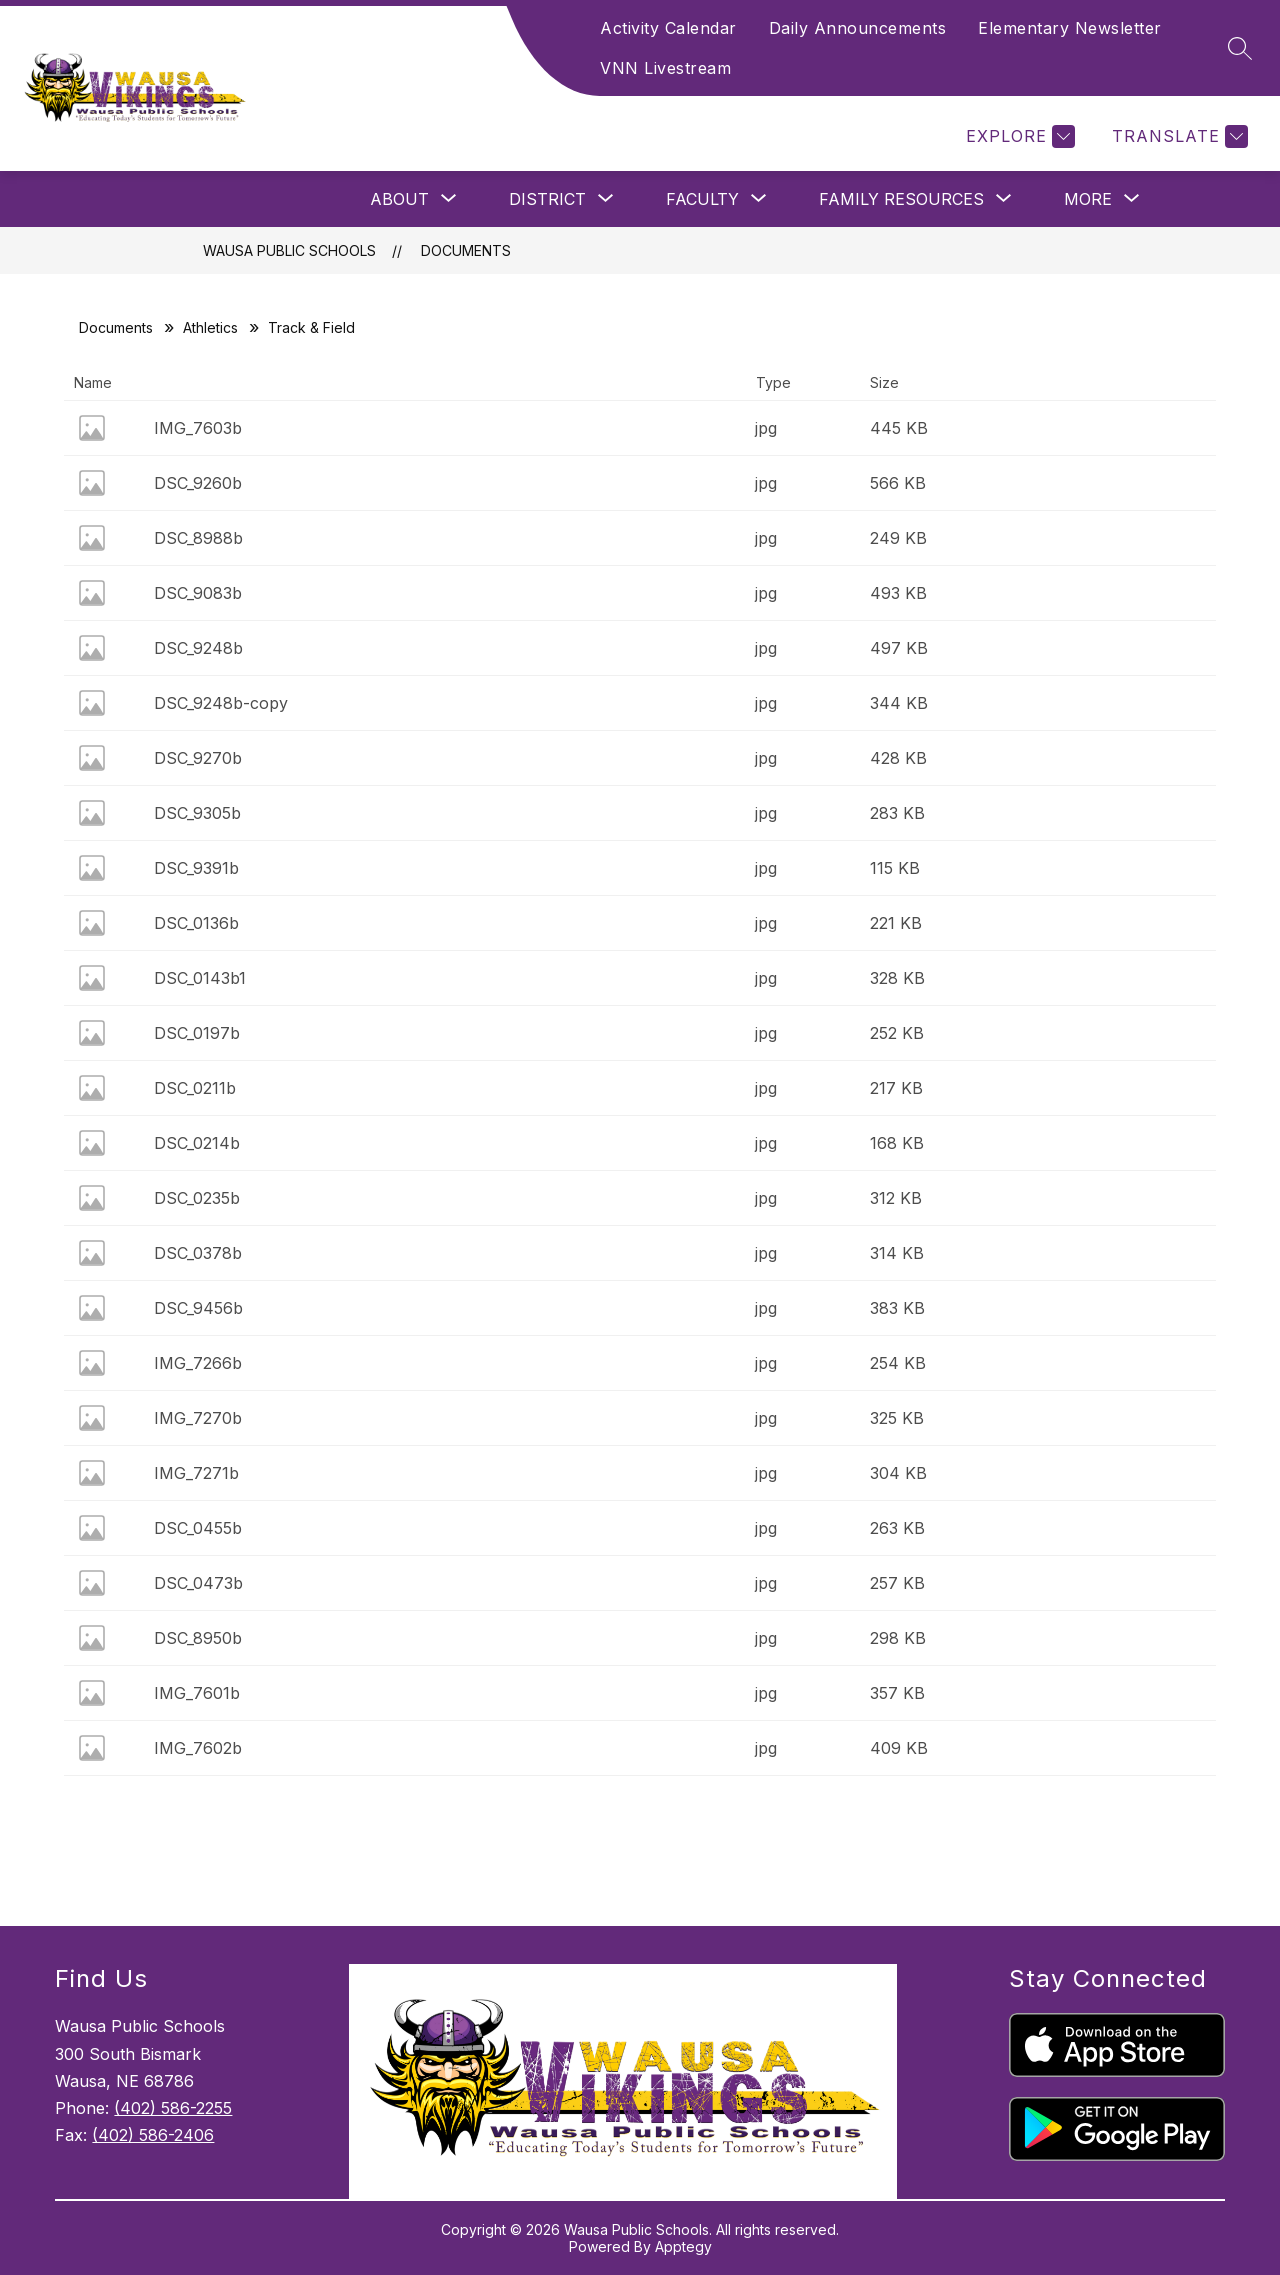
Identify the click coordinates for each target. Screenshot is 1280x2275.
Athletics (210, 327)
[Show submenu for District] (547, 199)
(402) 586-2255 (173, 2108)
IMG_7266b (198, 1363)
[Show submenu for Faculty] (702, 199)
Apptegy (683, 2246)
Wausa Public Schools (289, 250)
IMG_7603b (198, 428)
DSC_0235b (197, 1198)
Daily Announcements (858, 28)
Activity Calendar (668, 28)
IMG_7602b (198, 1748)
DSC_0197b (197, 1033)
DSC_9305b (197, 813)
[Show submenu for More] (1088, 199)
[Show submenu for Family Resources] (901, 199)
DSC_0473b (198, 1583)
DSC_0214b (197, 1143)
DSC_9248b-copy (221, 703)
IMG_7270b (198, 1418)
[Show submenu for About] (399, 199)
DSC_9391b (196, 868)
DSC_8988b (198, 538)
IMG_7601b (197, 1693)
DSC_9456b (198, 1308)
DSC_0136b (196, 923)
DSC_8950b (198, 1638)
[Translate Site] (1177, 136)
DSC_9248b (198, 648)
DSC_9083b (198, 593)
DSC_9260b (198, 483)
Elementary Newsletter (1070, 28)
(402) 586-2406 (153, 2135)
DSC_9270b (198, 758)
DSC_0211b (195, 1088)
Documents (466, 250)
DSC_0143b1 (200, 978)
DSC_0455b (198, 1528)
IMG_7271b (196, 1473)
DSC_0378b (198, 1253)
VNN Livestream (665, 68)
